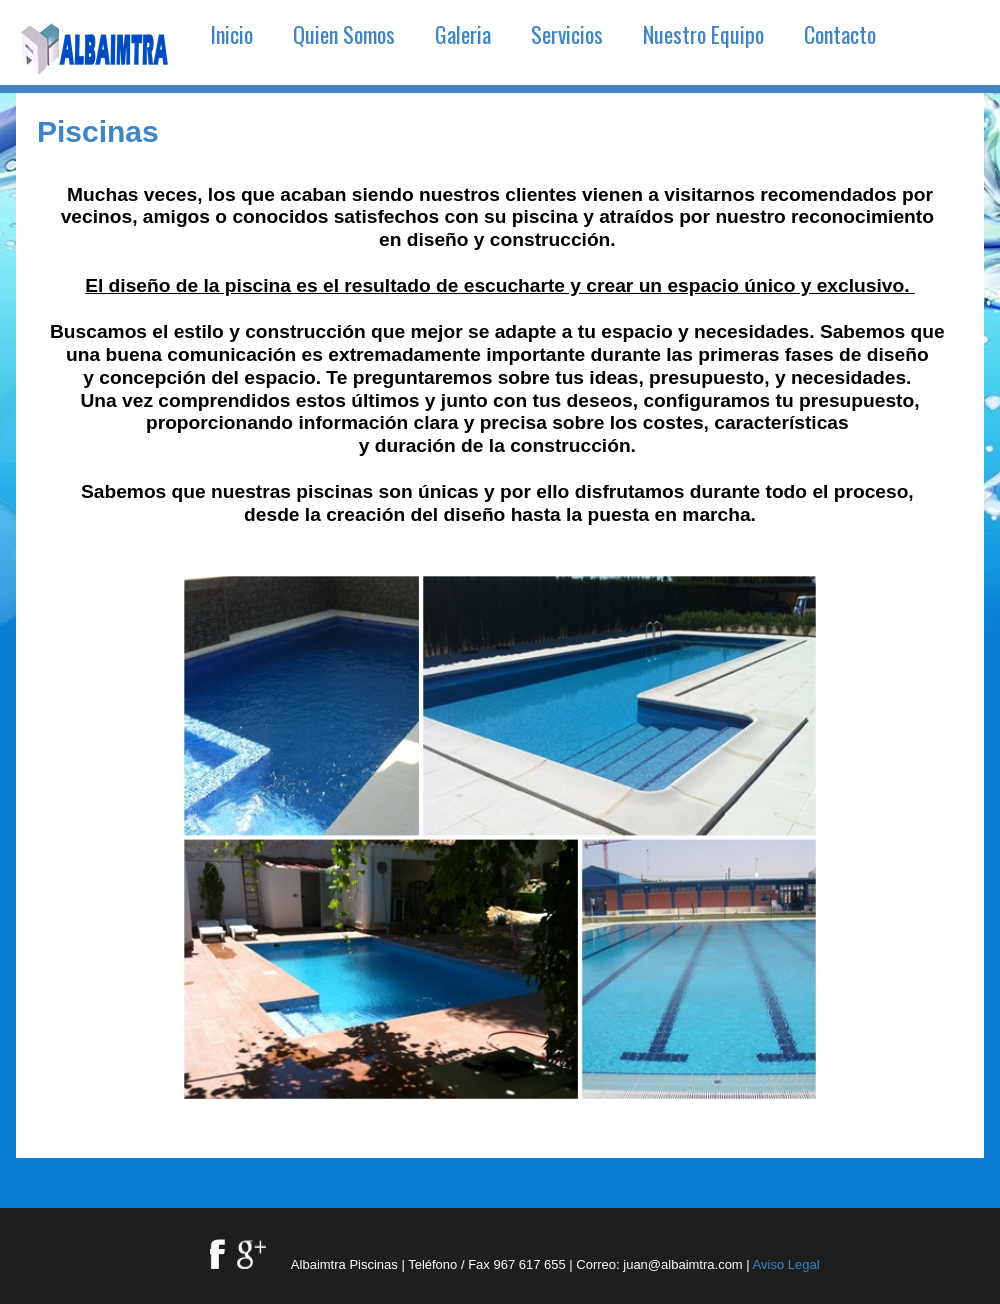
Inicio (231, 34)
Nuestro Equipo (703, 34)
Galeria (463, 34)
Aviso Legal (786, 1264)
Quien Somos (344, 34)
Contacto (840, 34)
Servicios (567, 34)
